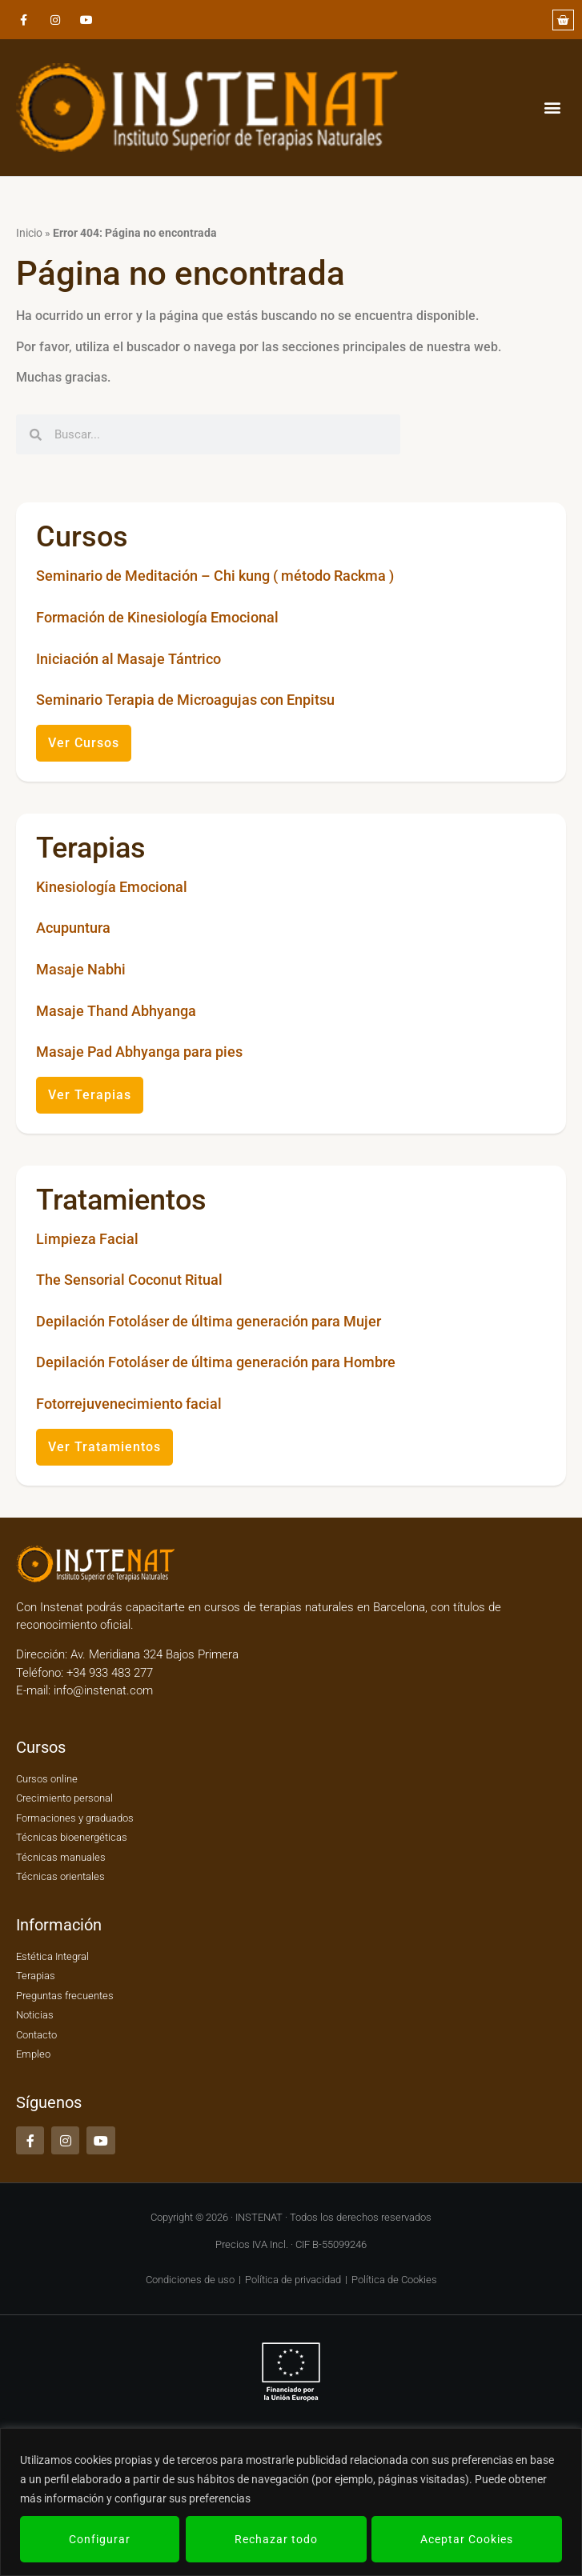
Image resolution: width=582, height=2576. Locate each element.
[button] (553, 107)
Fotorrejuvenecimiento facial (129, 1403)
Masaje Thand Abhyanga (116, 1010)
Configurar (99, 2539)
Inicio (29, 232)
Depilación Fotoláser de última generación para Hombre (215, 1362)
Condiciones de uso (190, 2280)
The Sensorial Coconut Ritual (129, 1279)
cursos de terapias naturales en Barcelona (314, 1607)
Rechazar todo (275, 2539)
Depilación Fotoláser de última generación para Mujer (208, 1321)
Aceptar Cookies (466, 2539)
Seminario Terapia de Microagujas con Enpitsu (185, 699)
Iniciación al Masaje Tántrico (128, 658)
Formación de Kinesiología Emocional (157, 617)
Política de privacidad (293, 2280)
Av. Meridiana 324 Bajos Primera (154, 1654)
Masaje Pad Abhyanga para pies (139, 1051)
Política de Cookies (394, 2280)
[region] (291, 2502)
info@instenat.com (103, 1690)
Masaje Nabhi (81, 969)
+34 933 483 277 (108, 1673)
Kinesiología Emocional (111, 886)
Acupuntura (73, 927)
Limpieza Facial (87, 1238)
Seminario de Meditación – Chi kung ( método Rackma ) (215, 575)
